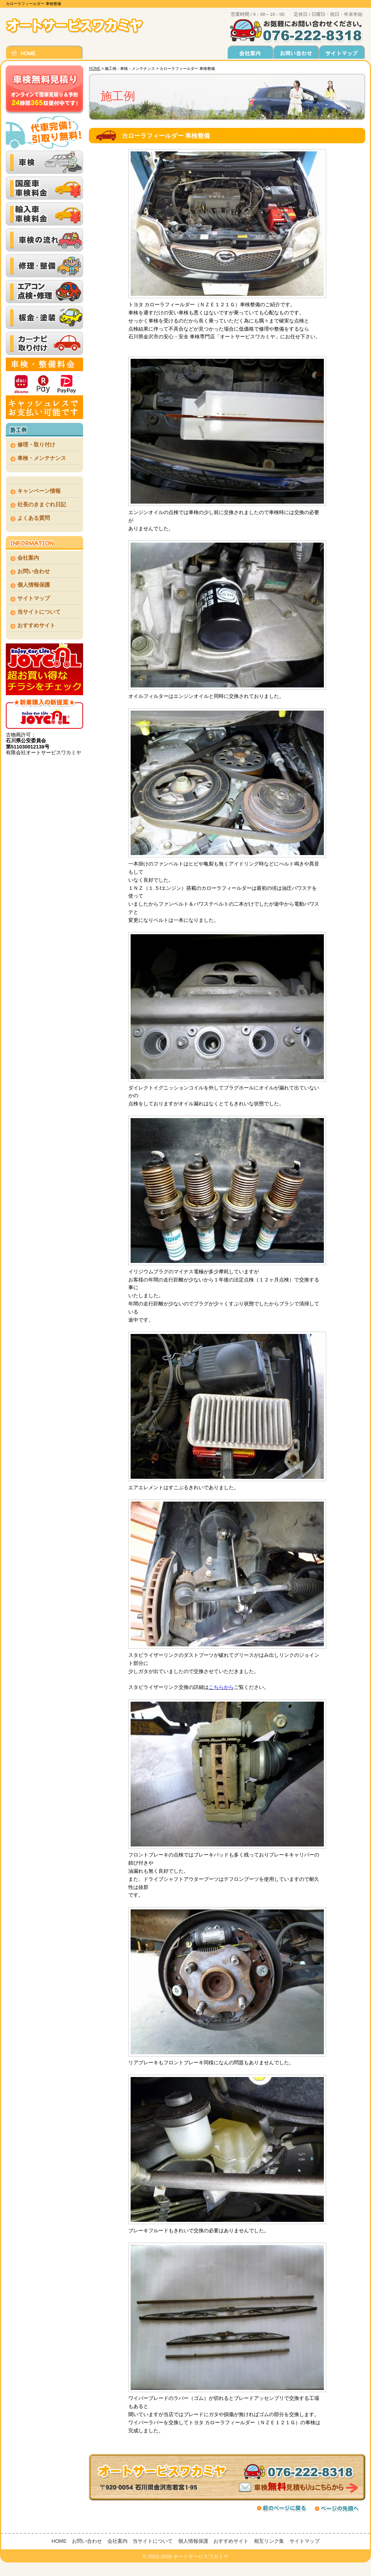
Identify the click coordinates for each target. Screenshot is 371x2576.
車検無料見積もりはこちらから (227, 2477)
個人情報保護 (33, 585)
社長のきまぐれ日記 (41, 504)
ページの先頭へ (338, 2508)
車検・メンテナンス (41, 458)
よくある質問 (33, 518)
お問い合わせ (33, 571)
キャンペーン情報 (39, 491)
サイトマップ (33, 598)
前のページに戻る (281, 2508)
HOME (94, 68)
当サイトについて (39, 612)
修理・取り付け (36, 444)
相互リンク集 (269, 2541)
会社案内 (28, 558)
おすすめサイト (36, 625)
